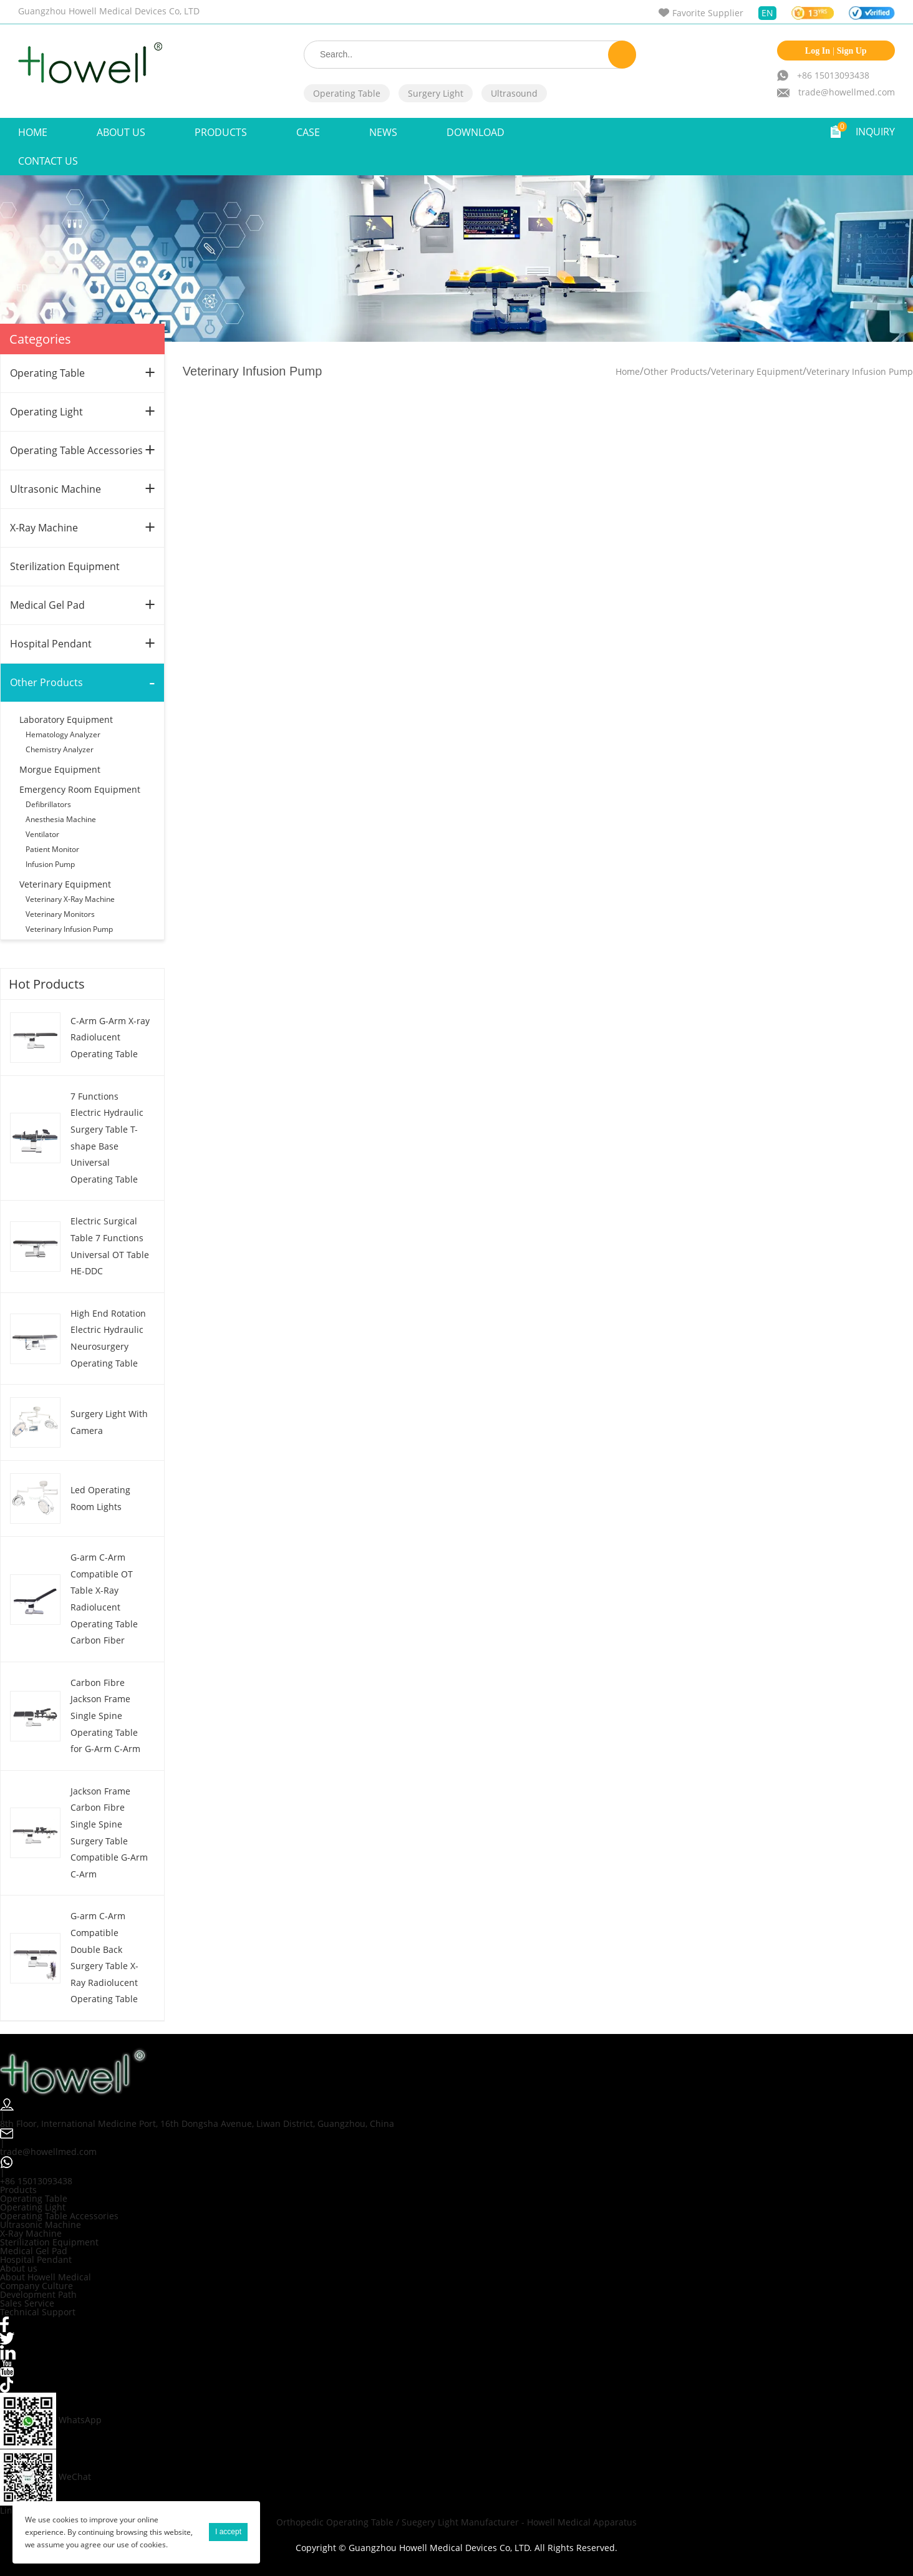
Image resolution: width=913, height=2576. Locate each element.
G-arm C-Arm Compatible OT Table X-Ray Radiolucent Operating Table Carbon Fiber (104, 1598)
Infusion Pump (50, 864)
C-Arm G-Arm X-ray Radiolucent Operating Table (110, 1037)
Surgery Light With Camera (109, 1422)
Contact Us (48, 161)
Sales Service (27, 2303)
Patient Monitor (52, 849)
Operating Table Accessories (76, 450)
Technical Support (37, 2312)
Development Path (38, 2294)
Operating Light (46, 412)
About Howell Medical (45, 2277)
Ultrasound (514, 93)
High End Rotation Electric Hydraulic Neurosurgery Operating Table (108, 1338)
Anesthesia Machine (61, 819)
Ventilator (42, 834)
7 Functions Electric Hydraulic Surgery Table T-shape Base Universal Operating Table (106, 1137)
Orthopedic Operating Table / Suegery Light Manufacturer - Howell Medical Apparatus (456, 2522)
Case (308, 132)
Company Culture (36, 2286)
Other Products (46, 682)
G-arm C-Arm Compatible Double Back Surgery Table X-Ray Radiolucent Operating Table (104, 1957)
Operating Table (346, 93)
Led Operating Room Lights (100, 1498)
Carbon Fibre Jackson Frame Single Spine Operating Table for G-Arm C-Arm (105, 1716)
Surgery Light (435, 93)
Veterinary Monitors (60, 914)
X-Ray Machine (44, 528)
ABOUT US (121, 132)
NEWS (383, 132)
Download (476, 132)
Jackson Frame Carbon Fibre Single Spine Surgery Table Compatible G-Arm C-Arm (109, 1832)
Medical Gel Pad (47, 605)
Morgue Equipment (59, 769)
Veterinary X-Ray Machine (70, 899)
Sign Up (852, 51)
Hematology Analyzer (63, 734)
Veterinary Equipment (65, 884)
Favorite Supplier (707, 13)
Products (221, 132)
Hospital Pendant (51, 644)
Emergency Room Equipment (79, 789)
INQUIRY (875, 131)
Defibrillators (48, 804)
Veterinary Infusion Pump (69, 929)
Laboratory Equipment (66, 719)
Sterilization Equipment (65, 566)
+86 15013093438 (833, 75)
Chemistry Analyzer (60, 749)
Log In (817, 51)
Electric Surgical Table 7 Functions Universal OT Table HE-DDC (109, 1246)
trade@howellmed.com (846, 92)
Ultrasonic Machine (55, 489)
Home (32, 132)
